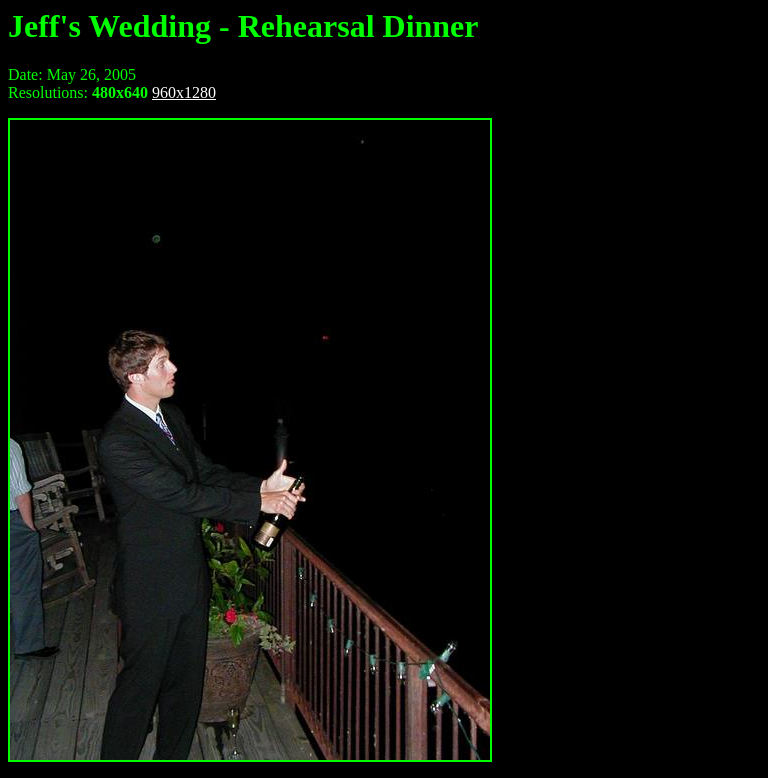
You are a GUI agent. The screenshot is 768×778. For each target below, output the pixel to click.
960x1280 (184, 92)
